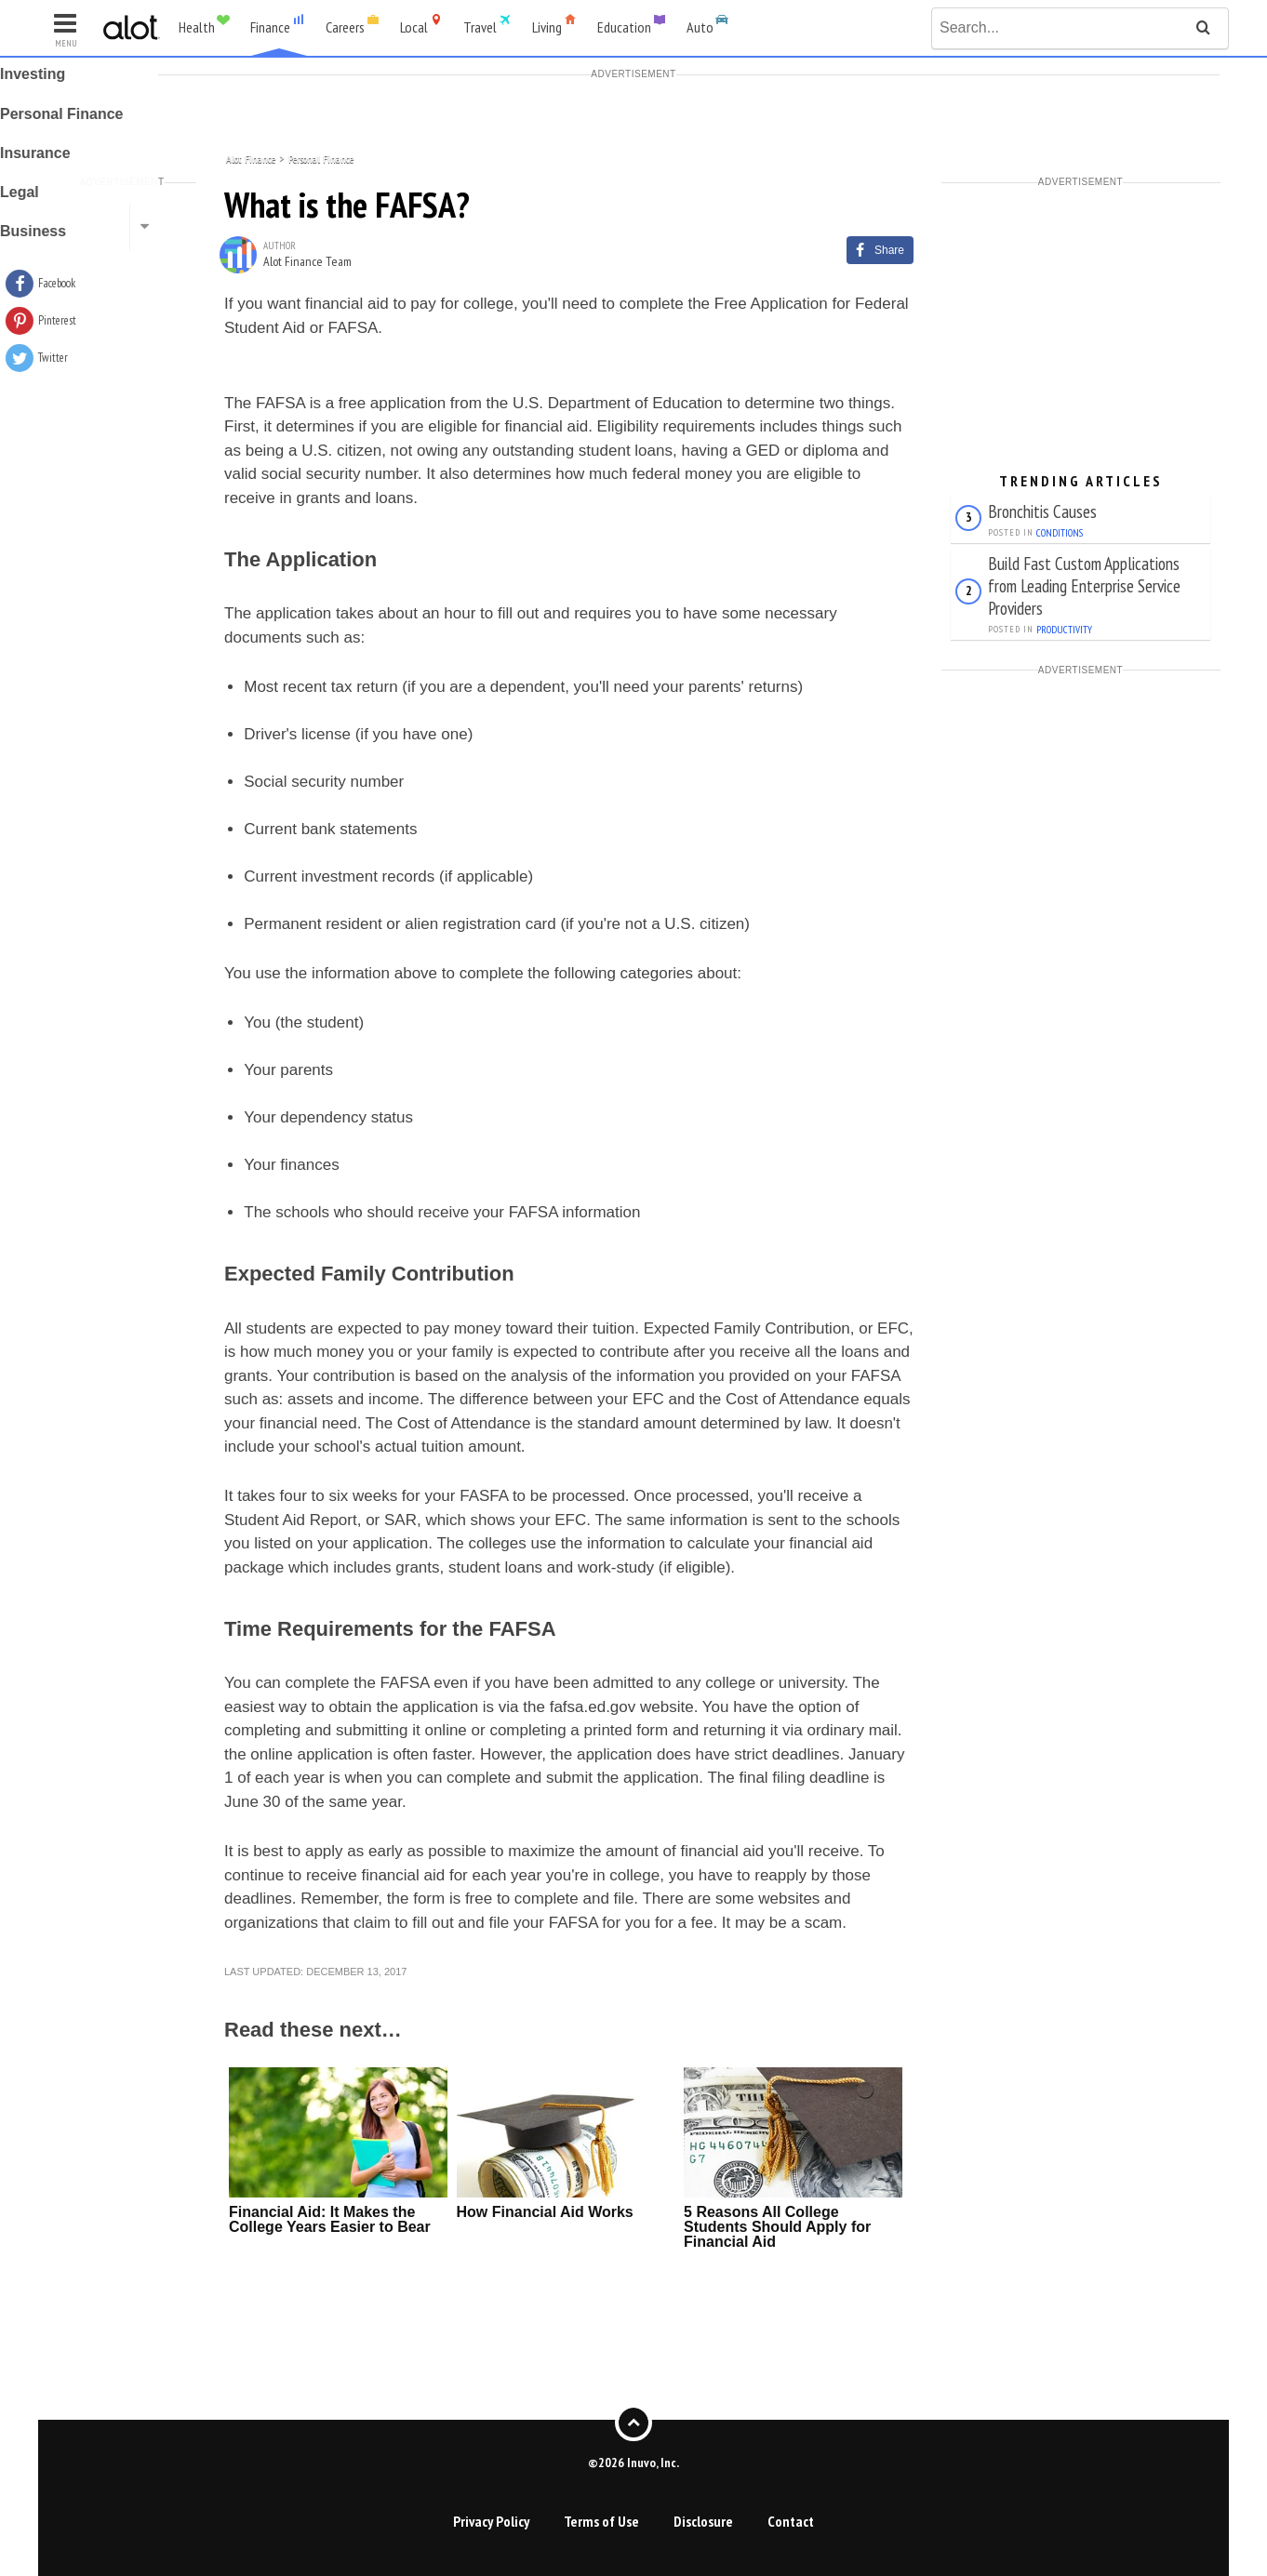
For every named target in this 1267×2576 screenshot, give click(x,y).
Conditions (1059, 532)
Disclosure (703, 2521)
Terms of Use (601, 2521)
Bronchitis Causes (1042, 511)
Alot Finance (250, 158)
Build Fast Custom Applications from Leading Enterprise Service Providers (1084, 585)
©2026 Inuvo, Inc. (633, 2461)
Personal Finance (320, 158)
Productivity (1064, 629)
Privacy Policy (491, 2521)
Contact (790, 2521)
